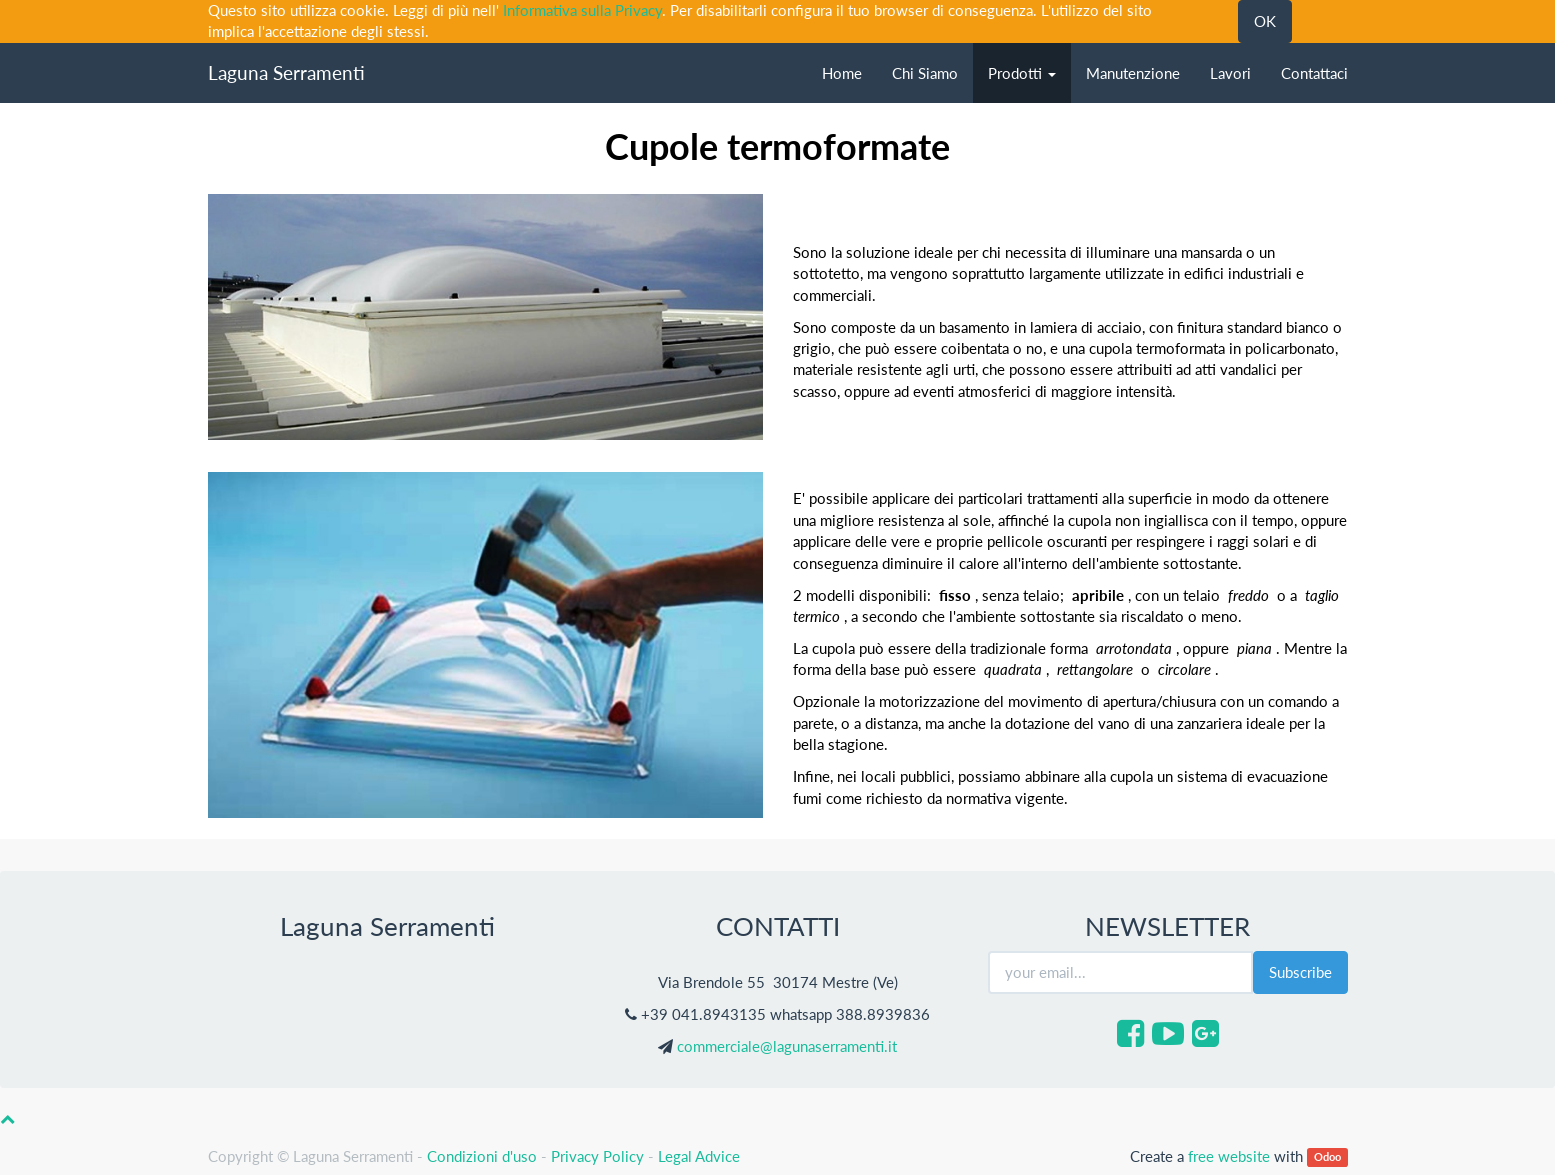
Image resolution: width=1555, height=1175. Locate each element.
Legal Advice (699, 1156)
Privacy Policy (597, 1156)
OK (1265, 21)
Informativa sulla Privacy (582, 10)
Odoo (1327, 1157)
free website (1229, 1156)
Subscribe (1300, 972)
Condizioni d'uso (482, 1156)
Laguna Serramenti (286, 72)
